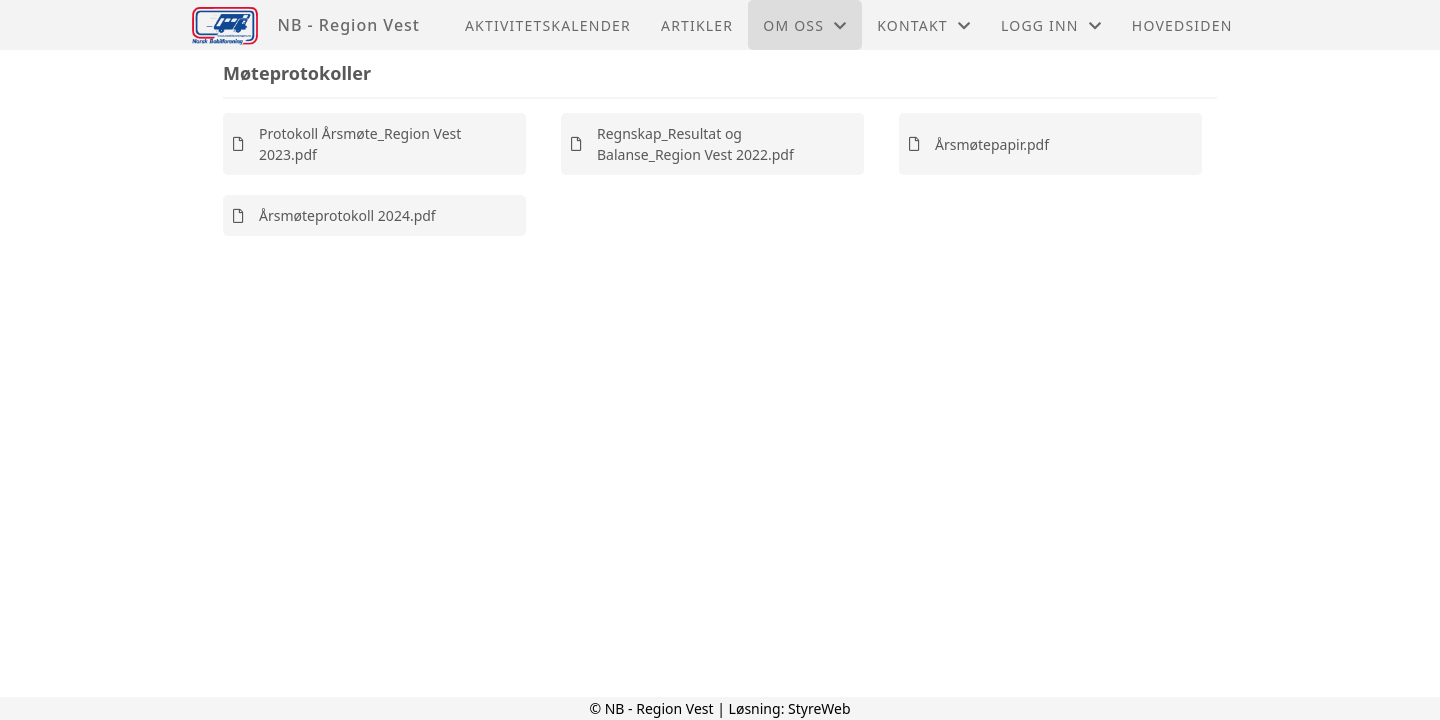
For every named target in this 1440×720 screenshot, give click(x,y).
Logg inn (1051, 25)
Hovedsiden (1182, 25)
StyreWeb (819, 708)
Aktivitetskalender (548, 25)
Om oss (805, 25)
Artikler (697, 25)
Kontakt (924, 25)
